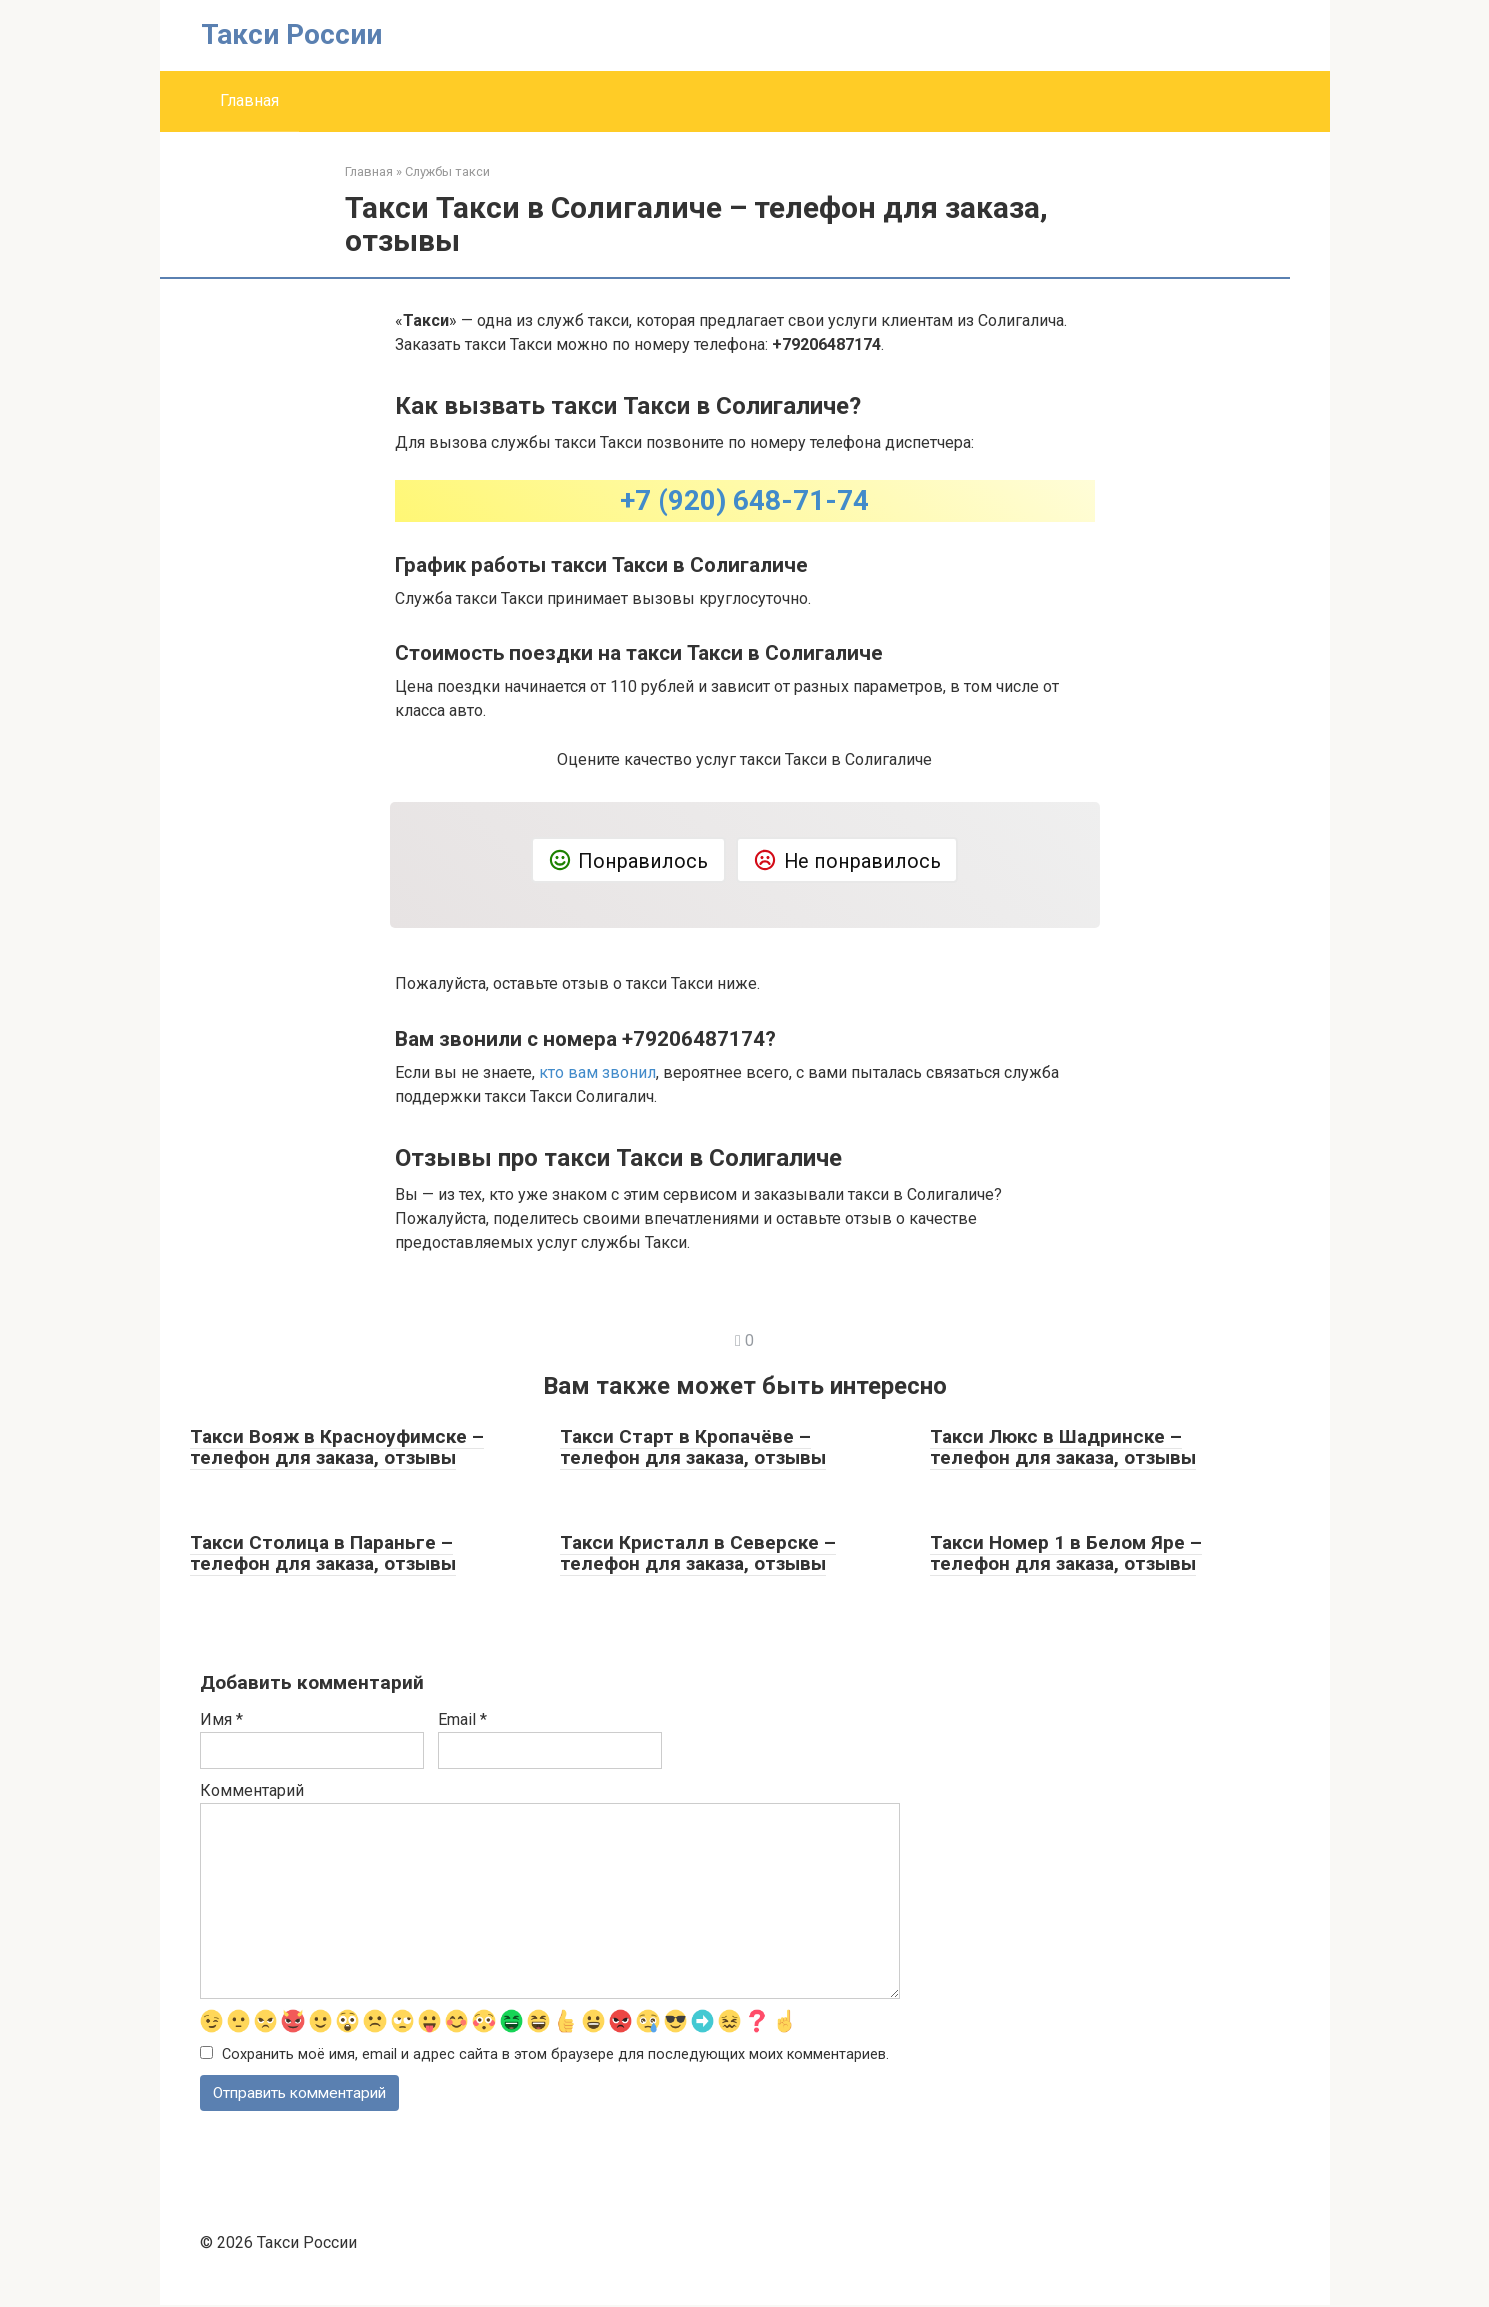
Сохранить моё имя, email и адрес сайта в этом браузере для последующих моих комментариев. (555, 2054)
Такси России (291, 34)
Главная (249, 100)
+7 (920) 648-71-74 (744, 500)
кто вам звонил (597, 1072)
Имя (221, 1719)
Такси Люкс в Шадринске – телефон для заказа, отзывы (1063, 1447)
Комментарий (252, 1790)
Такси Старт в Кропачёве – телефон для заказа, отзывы (693, 1447)
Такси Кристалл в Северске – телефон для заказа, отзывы (698, 1553)
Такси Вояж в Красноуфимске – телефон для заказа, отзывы (337, 1447)
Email (462, 1719)
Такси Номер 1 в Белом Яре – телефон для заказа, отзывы (1066, 1553)
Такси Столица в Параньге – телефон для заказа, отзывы (323, 1553)
